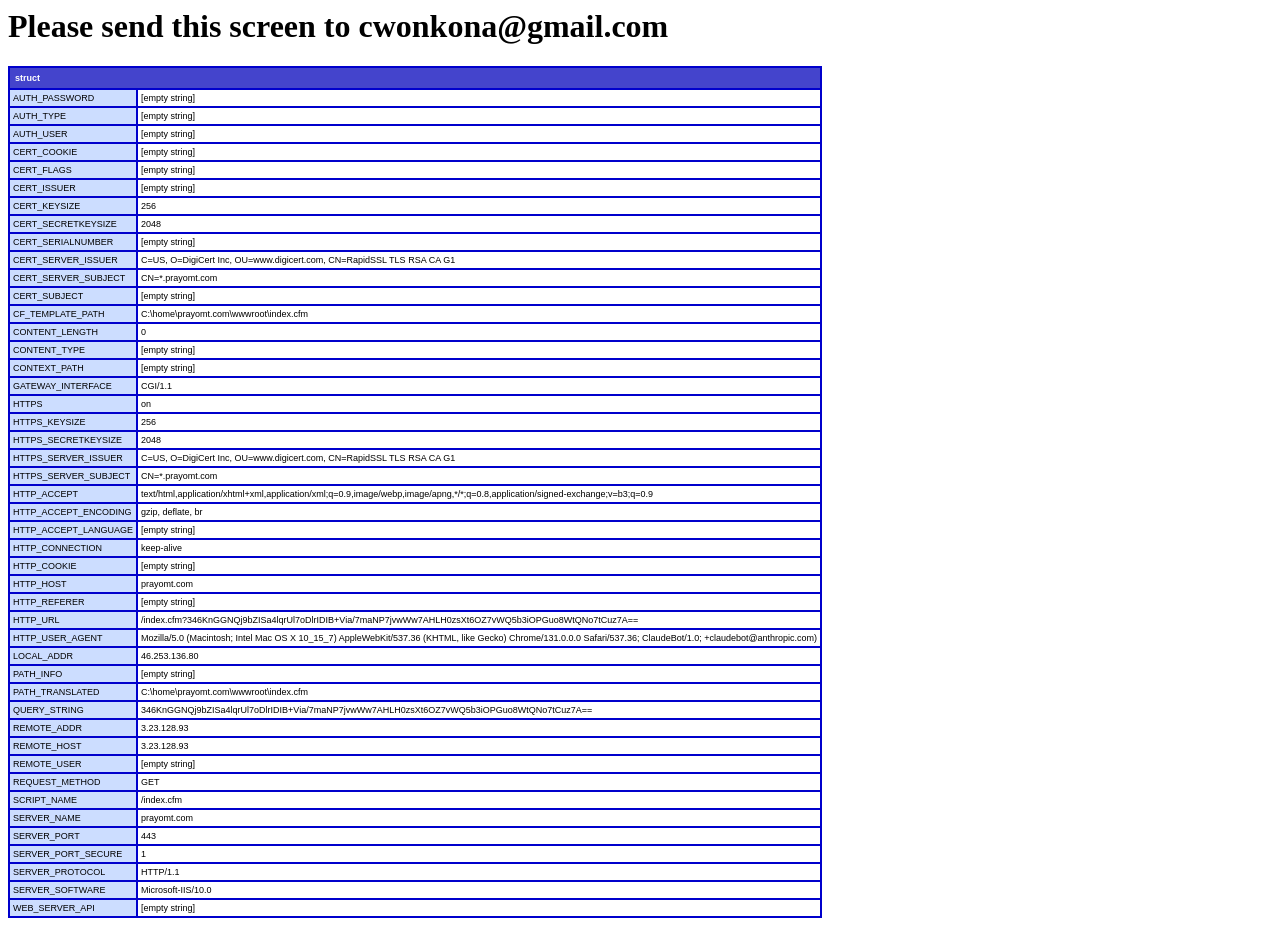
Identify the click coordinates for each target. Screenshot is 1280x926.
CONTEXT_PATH (48, 368)
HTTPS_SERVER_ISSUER (68, 458)
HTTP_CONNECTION (57, 548)
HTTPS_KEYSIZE (49, 422)
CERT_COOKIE (45, 152)
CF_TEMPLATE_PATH (59, 314)
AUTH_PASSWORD (53, 98)
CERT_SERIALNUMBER (63, 242)
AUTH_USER (40, 134)
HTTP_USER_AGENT (58, 638)
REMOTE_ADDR (47, 728)
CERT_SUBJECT (48, 296)
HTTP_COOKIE (45, 566)
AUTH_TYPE (39, 116)
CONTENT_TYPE (49, 350)
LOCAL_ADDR (43, 656)
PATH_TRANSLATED (56, 692)
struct (27, 78)
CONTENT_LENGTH (55, 332)
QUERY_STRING (48, 710)
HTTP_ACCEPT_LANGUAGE (73, 530)
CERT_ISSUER (44, 188)
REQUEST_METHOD (57, 782)
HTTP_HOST (40, 584)
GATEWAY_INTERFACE (62, 386)
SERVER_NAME (47, 818)
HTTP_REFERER (49, 602)
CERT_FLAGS (42, 170)
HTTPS (28, 404)
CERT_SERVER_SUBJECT (69, 278)
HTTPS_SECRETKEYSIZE (67, 440)
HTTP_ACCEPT (45, 494)
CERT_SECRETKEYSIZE (65, 224)
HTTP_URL (36, 620)
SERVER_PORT (46, 836)
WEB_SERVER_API (54, 908)
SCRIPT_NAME (45, 800)
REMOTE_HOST (47, 746)
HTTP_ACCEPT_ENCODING (72, 512)
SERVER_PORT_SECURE (67, 854)
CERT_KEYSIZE (46, 206)
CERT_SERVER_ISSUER (65, 260)
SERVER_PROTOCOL (59, 872)
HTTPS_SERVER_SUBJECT (71, 476)
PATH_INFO (37, 674)
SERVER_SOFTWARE (59, 890)
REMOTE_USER (47, 764)
